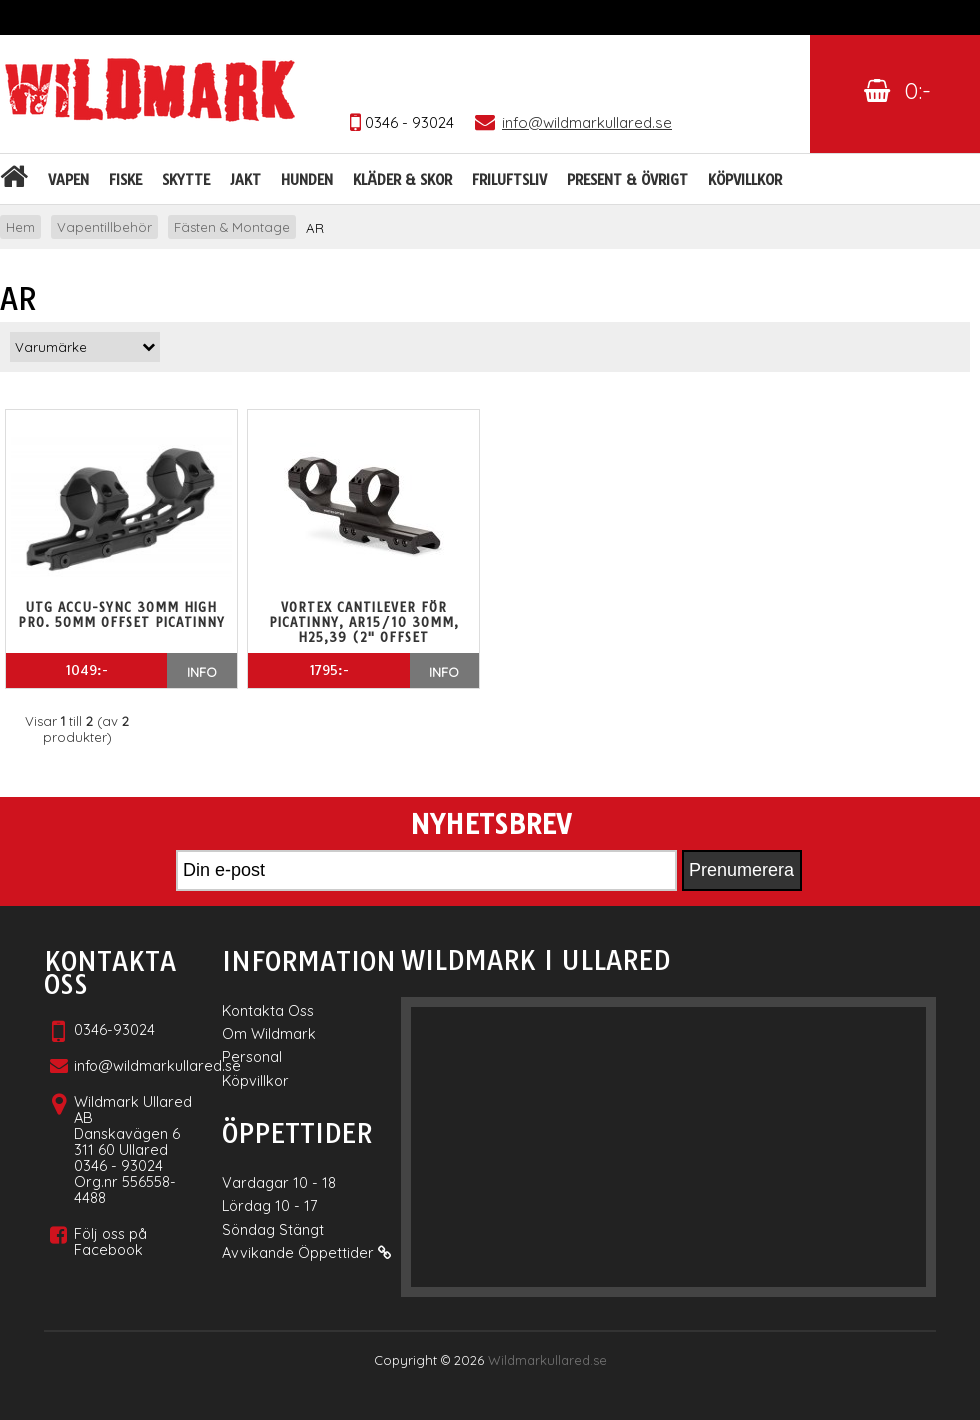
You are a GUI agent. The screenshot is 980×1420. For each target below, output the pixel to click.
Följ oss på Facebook (110, 1241)
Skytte (186, 180)
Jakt (245, 180)
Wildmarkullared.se (547, 1360)
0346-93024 (114, 1029)
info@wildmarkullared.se (157, 1065)
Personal (252, 1056)
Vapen (68, 180)
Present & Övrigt (627, 180)
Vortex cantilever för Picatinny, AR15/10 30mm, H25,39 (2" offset (364, 622)
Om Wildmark (269, 1033)
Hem (20, 227)
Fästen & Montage (232, 227)
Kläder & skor (402, 180)
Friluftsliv (509, 180)
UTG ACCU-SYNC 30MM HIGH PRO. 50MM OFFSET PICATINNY (121, 615)
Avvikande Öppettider (306, 1252)
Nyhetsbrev (490, 825)
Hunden (307, 180)
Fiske (125, 180)
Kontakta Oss (268, 1010)
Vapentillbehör (104, 227)
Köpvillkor (745, 180)
